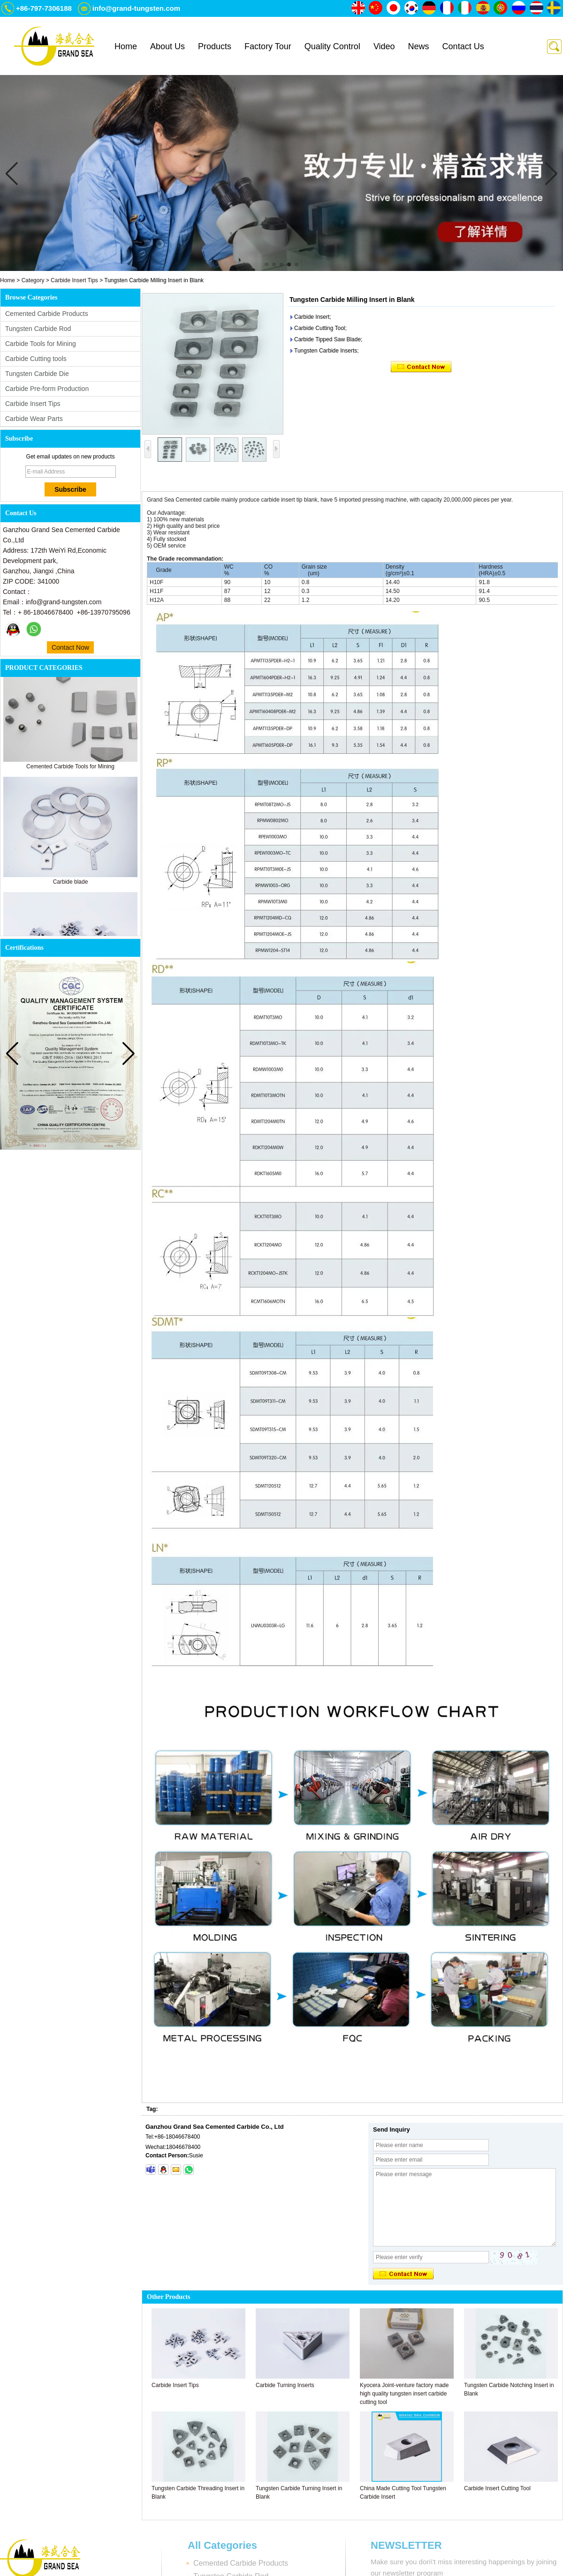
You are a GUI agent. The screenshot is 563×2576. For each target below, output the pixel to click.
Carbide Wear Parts (34, 418)
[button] (266, 264)
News (418, 46)
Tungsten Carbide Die (37, 373)
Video (384, 46)
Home (125, 46)
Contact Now (70, 647)
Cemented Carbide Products (46, 313)
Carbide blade (70, 884)
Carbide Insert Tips (74, 280)
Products (214, 46)
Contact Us (463, 46)
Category (33, 280)
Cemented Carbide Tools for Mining (70, 769)
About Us (167, 46)
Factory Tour (267, 46)
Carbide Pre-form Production (47, 388)
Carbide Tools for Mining (40, 343)
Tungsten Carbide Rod (38, 328)
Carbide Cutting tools (36, 358)
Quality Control (332, 46)
